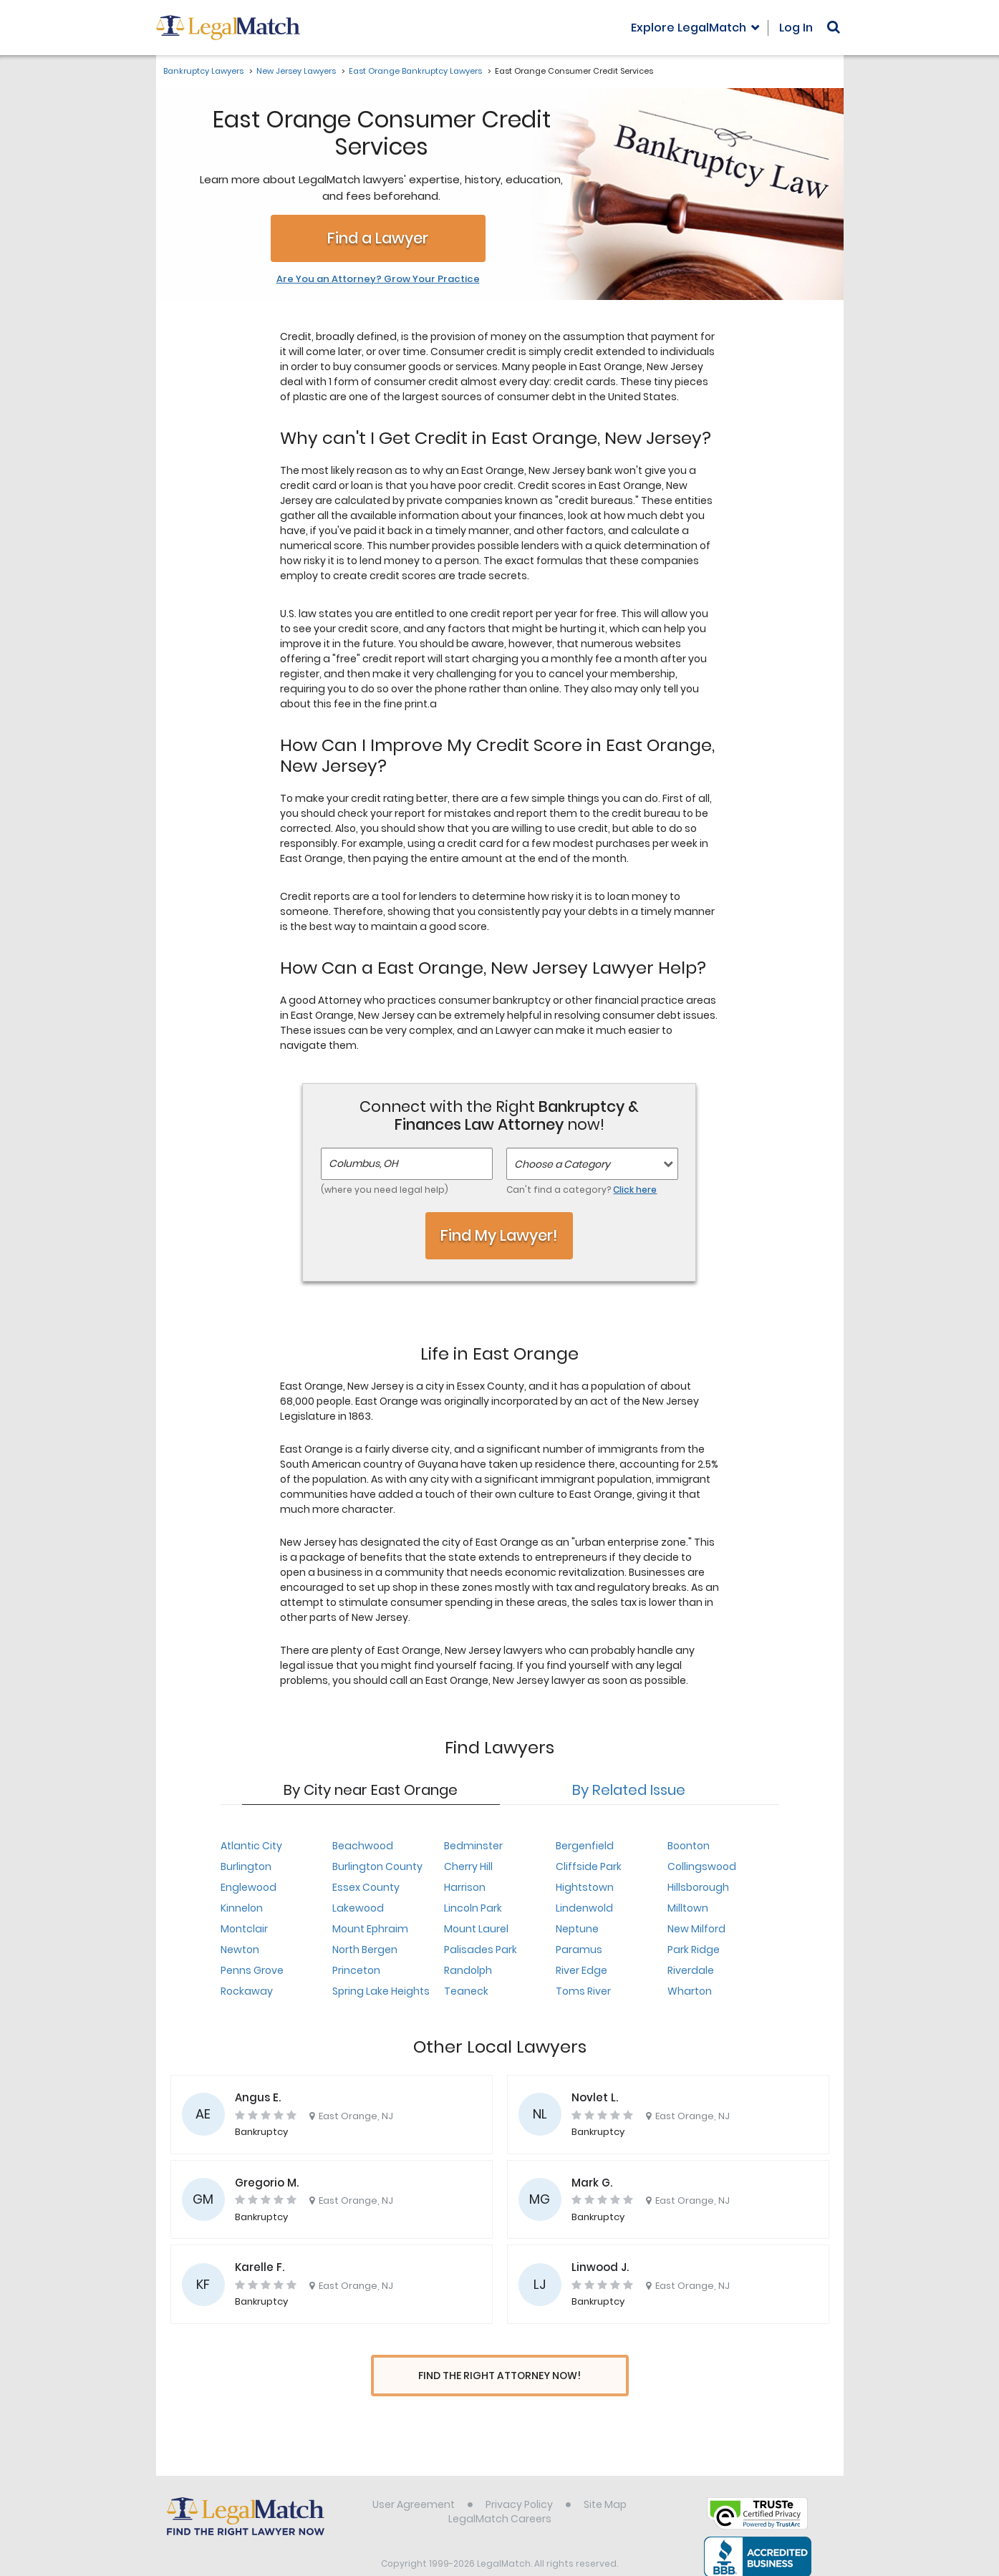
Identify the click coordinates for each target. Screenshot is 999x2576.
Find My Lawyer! (499, 1235)
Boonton (688, 1846)
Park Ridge (693, 1949)
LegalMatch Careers (499, 2492)
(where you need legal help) (384, 1189)
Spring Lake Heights (381, 1991)
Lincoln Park (473, 1908)
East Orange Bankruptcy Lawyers (415, 71)
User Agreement (413, 2478)
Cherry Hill (468, 1866)
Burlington (246, 1866)
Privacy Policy (519, 2478)
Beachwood (362, 1846)
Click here (635, 1189)
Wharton (689, 1991)
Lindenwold (584, 1908)
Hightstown (585, 1887)
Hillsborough (698, 1887)
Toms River (583, 1991)
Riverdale (690, 1970)
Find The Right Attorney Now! (499, 2376)
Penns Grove (252, 1970)
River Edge (581, 1970)
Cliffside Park (589, 1866)
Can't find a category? (581, 1189)
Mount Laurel (476, 1929)
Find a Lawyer (377, 238)
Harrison (465, 1887)
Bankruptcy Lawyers (203, 71)
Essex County (366, 1887)
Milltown (687, 1908)
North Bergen (364, 1949)
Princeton (356, 1970)
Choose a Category (562, 1164)
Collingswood (701, 1866)
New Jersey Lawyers (296, 71)
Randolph (468, 1970)
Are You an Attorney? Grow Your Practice (378, 279)
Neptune (577, 1929)
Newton (240, 1949)
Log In (796, 27)
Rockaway (247, 1991)
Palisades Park (480, 1949)
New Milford (696, 1929)
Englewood (248, 1887)
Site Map (605, 2478)
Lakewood (358, 1908)
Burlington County (377, 1866)
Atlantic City (251, 1846)
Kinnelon (242, 1908)
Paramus (579, 1949)
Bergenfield (585, 1846)
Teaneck (466, 1991)
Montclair (244, 1929)
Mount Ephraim (370, 1929)
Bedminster (473, 1846)
